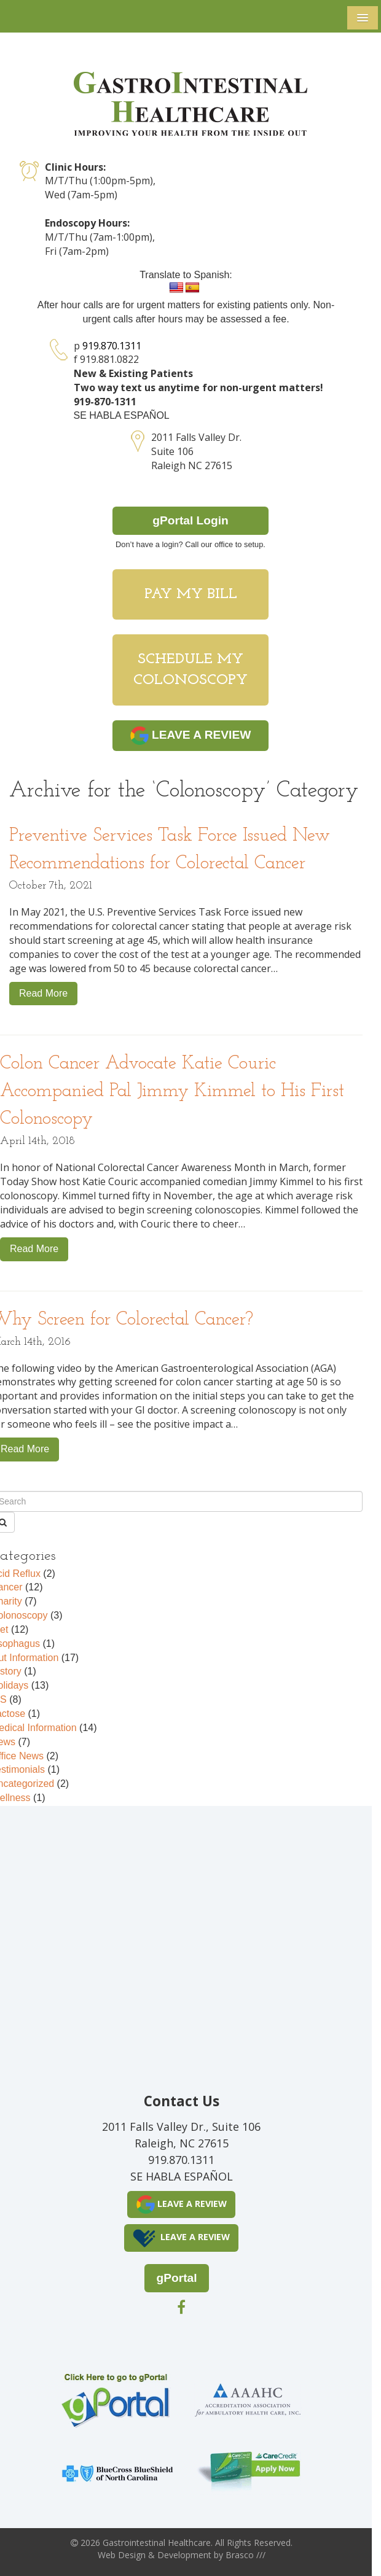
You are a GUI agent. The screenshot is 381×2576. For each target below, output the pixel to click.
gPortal (176, 2277)
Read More (43, 993)
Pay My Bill (190, 594)
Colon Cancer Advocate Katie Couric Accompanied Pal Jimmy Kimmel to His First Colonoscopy (172, 1091)
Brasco (245, 2555)
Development (184, 2555)
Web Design (122, 2555)
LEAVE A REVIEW (190, 735)
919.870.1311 (111, 345)
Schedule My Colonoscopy (190, 670)
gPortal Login (190, 520)
